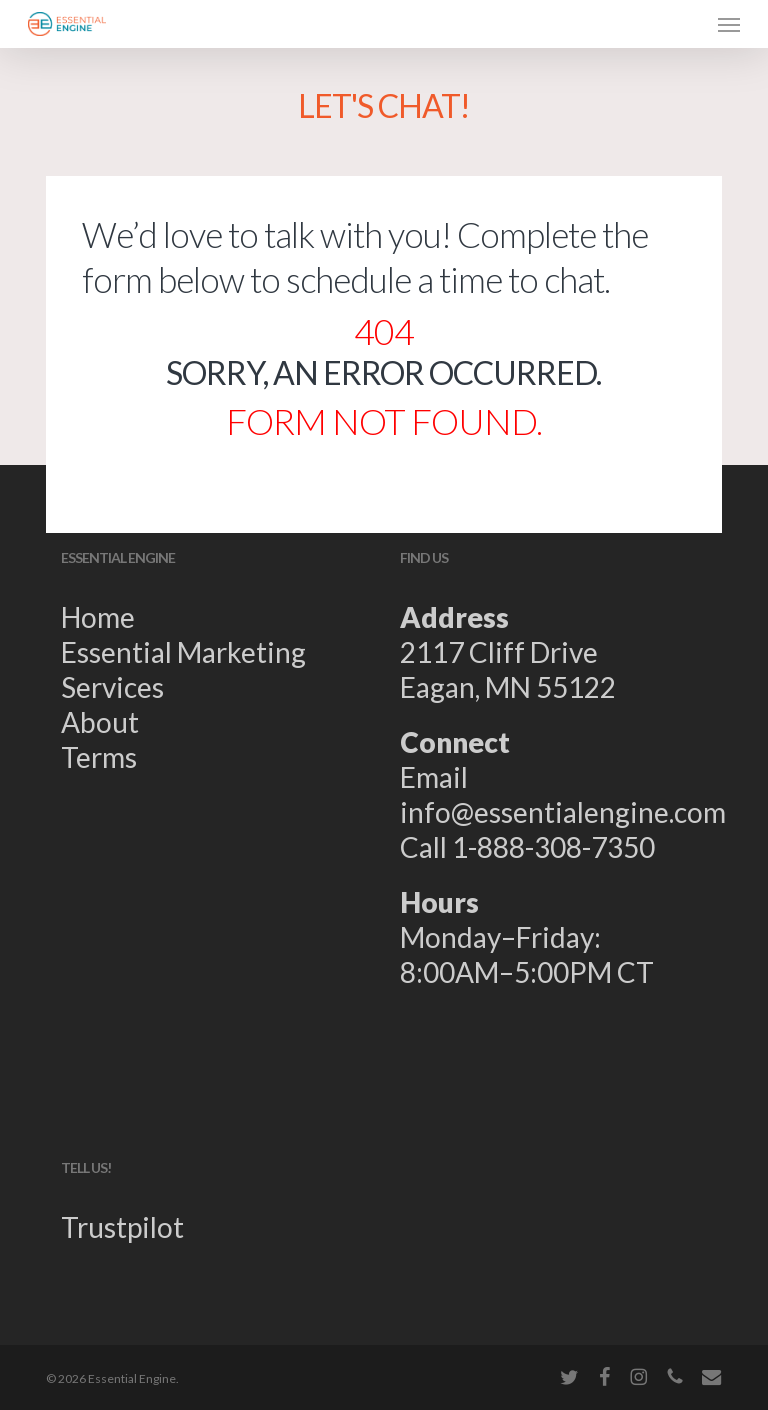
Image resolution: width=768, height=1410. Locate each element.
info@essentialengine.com (563, 812)
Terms (99, 757)
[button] (729, 24)
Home (98, 617)
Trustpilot (122, 1227)
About (100, 722)
